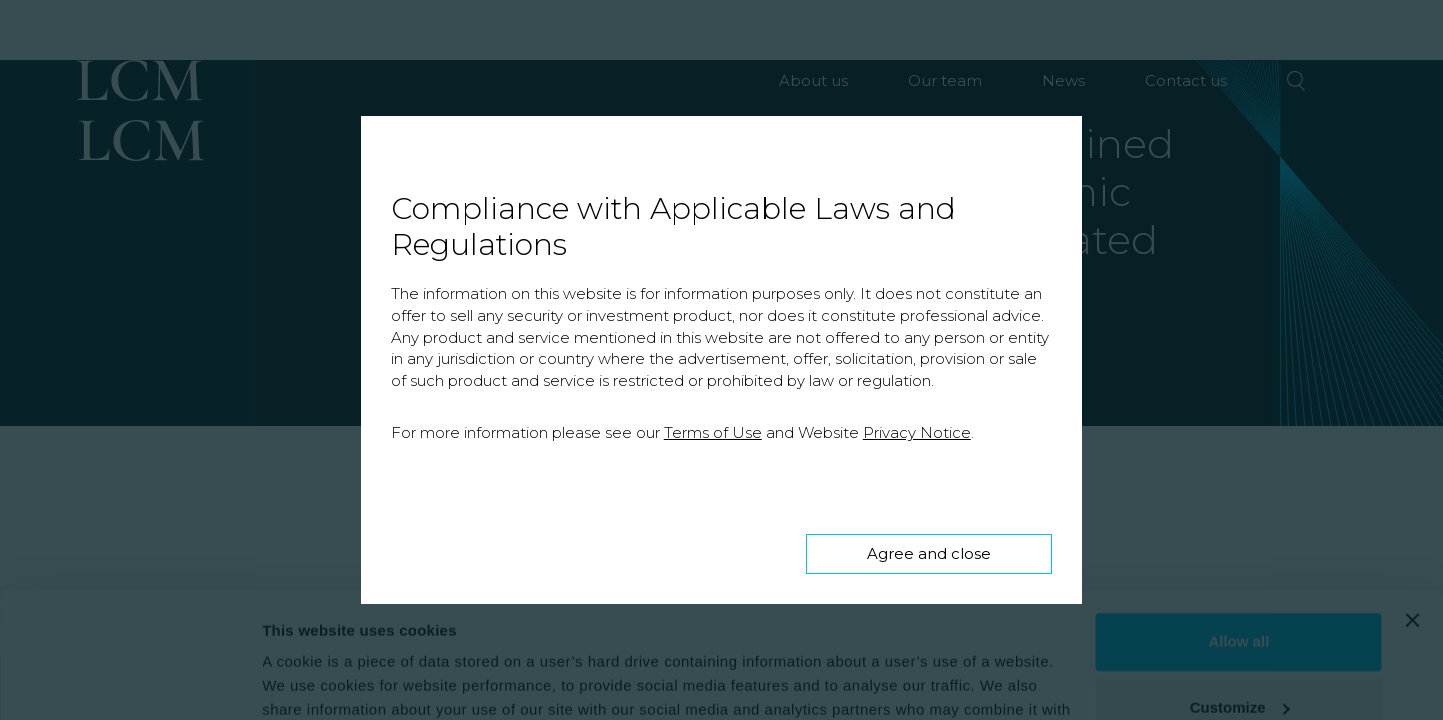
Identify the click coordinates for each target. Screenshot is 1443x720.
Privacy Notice (917, 432)
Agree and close (929, 553)
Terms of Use (713, 432)
